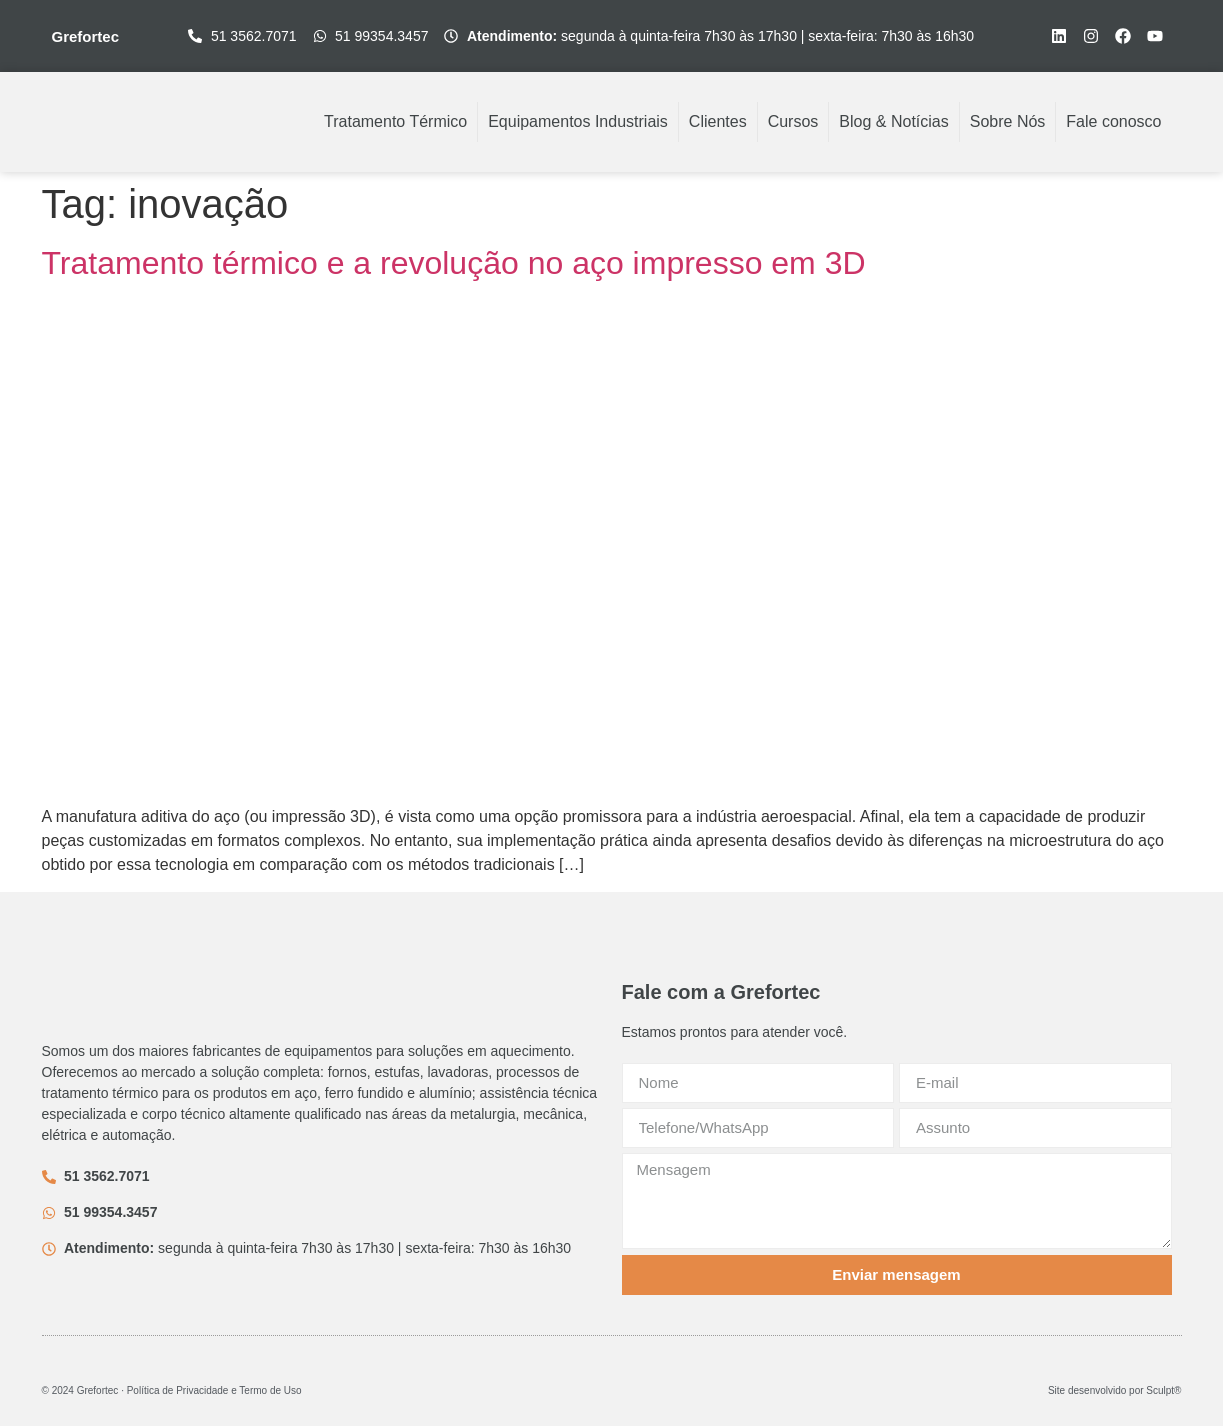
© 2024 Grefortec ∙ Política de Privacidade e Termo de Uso (172, 1390)
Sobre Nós (1008, 121)
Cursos (793, 121)
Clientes (718, 121)
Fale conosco (1113, 121)
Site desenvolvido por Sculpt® (1115, 1390)
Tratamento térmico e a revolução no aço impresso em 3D (454, 263)
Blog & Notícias (893, 121)
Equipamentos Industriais (578, 121)
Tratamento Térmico (395, 121)
